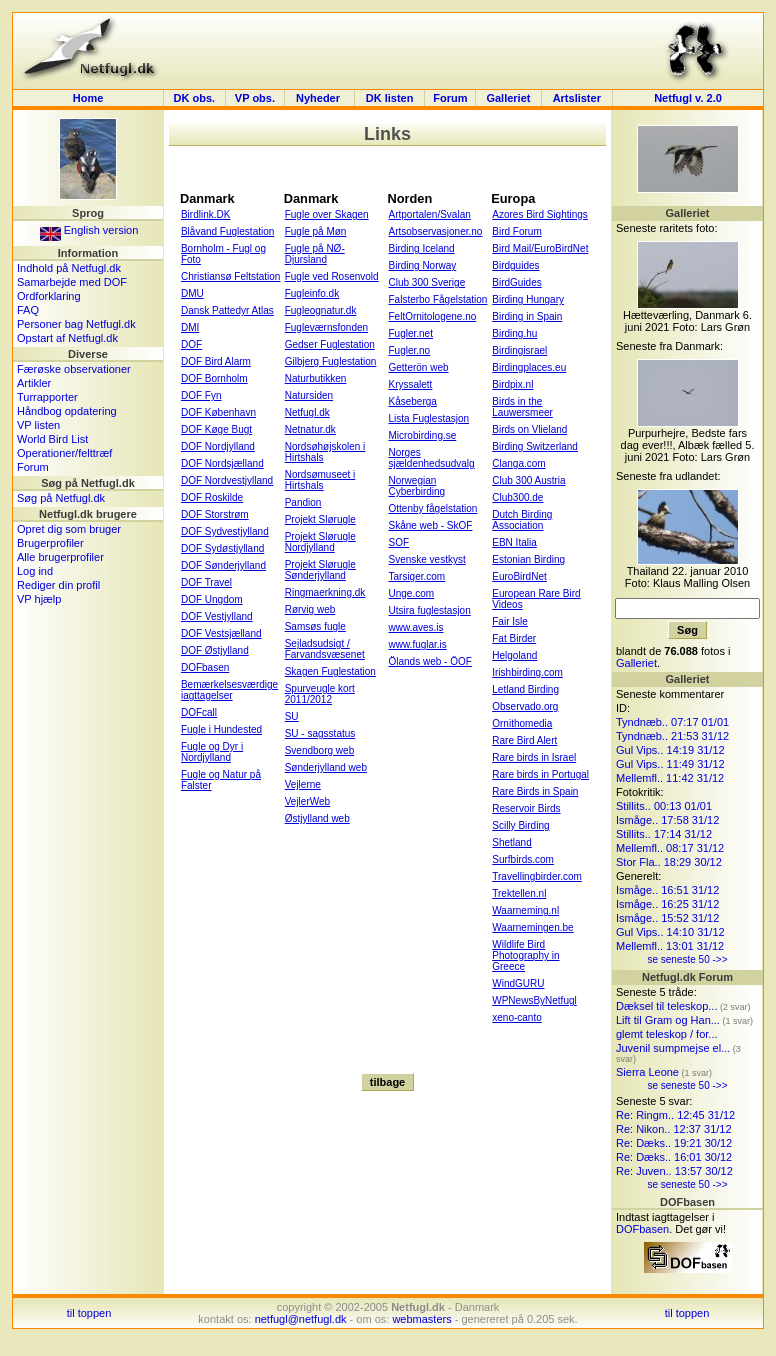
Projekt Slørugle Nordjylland (320, 542)
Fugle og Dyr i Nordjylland (212, 752)
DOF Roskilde (212, 497)
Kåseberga (412, 401)
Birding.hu (514, 333)
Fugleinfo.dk (312, 293)
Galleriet (508, 98)
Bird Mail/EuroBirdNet (540, 248)
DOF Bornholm (214, 378)
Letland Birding (525, 689)
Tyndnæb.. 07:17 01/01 (672, 722)
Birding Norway (422, 265)
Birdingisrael (519, 350)
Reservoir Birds (526, 808)
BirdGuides (516, 282)
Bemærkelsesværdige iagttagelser (229, 690)
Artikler (34, 383)
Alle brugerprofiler (60, 557)
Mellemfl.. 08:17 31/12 (670, 848)
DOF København (218, 412)
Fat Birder (514, 638)
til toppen (89, 1313)
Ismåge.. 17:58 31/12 (667, 820)
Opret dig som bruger (69, 529)
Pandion (303, 502)
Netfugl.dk (307, 412)
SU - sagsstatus (320, 733)
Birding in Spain (527, 316)
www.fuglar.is (417, 644)
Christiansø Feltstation (230, 276)
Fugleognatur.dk (321, 310)
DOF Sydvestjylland (225, 531)
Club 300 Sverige (426, 282)
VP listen (38, 425)
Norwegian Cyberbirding (416, 486)
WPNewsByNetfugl (534, 1000)
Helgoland (514, 655)
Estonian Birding (528, 559)
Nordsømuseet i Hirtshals (320, 480)
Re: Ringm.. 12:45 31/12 (675, 1115)
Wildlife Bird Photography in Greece (525, 955)
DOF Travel (206, 582)
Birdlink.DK (205, 214)
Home (88, 98)
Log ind (35, 571)
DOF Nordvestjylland (227, 480)
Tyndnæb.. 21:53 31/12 (672, 736)
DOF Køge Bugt (216, 429)
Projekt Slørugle (320, 519)
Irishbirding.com (527, 672)
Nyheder (319, 98)
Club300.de (517, 497)
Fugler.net (410, 333)
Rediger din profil (58, 585)
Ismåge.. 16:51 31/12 (667, 890)
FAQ (28, 310)
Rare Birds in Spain (535, 791)
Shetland (511, 842)
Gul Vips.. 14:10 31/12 (670, 932)
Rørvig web (310, 609)
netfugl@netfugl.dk (301, 1319)
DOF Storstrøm (215, 514)
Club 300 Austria (528, 480)
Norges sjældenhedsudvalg (431, 458)
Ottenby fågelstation (432, 508)
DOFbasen (205, 667)
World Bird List (52, 439)
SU (292, 716)
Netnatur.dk (310, 429)
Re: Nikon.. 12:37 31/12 (674, 1129)
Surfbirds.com (523, 859)
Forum (450, 98)
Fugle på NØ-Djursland (315, 254)
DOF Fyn (201, 395)
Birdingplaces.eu (529, 367)
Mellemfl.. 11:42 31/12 (670, 778)
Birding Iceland (421, 248)
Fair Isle (510, 621)
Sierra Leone (647, 1072)
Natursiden (309, 395)
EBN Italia (514, 542)
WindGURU (518, 983)
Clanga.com (518, 463)
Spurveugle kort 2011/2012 (320, 694)
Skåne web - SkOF (430, 525)
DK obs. (195, 98)
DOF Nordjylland (218, 446)
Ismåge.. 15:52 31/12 (667, 918)
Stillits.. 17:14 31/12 (664, 834)
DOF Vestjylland (217, 616)
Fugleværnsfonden (326, 327)
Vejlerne (303, 784)
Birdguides (515, 265)
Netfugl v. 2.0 (688, 98)
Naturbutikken (316, 378)
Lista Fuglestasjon (428, 418)
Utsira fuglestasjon (429, 610)
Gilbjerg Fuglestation (331, 361)
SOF (398, 542)
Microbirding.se (422, 435)
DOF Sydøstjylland (222, 548)
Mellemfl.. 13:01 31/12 (670, 946)
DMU (192, 293)
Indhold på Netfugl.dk (69, 268)
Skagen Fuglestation (330, 671)
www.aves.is (415, 627)
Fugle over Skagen (327, 214)
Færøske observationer (74, 369)
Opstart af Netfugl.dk (67, 338)
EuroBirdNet (519, 576)
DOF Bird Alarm (216, 361)
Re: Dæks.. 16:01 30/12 (674, 1157)
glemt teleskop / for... (667, 1034)
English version (89, 230)
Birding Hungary (528, 299)
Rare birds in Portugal (540, 774)
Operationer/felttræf (64, 453)
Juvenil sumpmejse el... (673, 1048)
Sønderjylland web (326, 767)
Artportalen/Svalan (429, 214)
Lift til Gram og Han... (668, 1020)
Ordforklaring (49, 296)
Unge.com (411, 593)
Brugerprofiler (50, 543)
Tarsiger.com (416, 576)
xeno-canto (516, 1017)
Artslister (577, 98)
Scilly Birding (520, 825)
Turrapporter (47, 397)
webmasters (421, 1319)
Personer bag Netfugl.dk (76, 324)
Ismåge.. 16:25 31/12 (667, 904)
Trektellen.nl (519, 893)
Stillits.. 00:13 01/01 (664, 806)
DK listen (390, 98)
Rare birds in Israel (534, 757)
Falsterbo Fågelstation (437, 299)
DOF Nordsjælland (222, 463)
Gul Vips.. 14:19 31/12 (670, 750)
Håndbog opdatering (67, 411)
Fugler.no (409, 350)
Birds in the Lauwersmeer (522, 407)
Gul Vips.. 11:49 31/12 (670, 764)
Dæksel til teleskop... (666, 1006)
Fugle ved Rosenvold (332, 276)
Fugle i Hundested (221, 729)
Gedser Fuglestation (330, 344)
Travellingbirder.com (537, 876)
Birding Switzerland (535, 446)
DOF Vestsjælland (221, 633)
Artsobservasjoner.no (435, 231)
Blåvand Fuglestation (227, 231)
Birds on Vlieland (529, 429)
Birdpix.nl (512, 384)
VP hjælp (39, 599)
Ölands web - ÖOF (429, 661)
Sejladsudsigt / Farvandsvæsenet (325, 649)
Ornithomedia (522, 723)
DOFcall (199, 712)
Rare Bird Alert (524, 740)
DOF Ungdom (212, 599)
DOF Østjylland (215, 650)
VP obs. (255, 98)
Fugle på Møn (316, 231)
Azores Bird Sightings (540, 214)
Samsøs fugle (315, 626)
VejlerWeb (307, 801)
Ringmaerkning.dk (325, 592)
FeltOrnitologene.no (432, 316)
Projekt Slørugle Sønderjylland (320, 570)
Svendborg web (320, 750)
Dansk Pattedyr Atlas (227, 310)
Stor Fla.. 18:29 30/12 (669, 862)
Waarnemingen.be (532, 927)
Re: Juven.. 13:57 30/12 (674, 1171)
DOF (191, 344)
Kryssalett (410, 384)
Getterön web (418, 367)
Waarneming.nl (525, 910)
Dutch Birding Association (522, 520)
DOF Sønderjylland (223, 565)
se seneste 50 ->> (687, 959)
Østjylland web (317, 818)
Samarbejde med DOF (72, 282)
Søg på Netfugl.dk (61, 498)
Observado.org (525, 706)
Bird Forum (516, 231)
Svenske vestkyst (426, 559)
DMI (190, 327)
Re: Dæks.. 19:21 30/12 (674, 1143)
